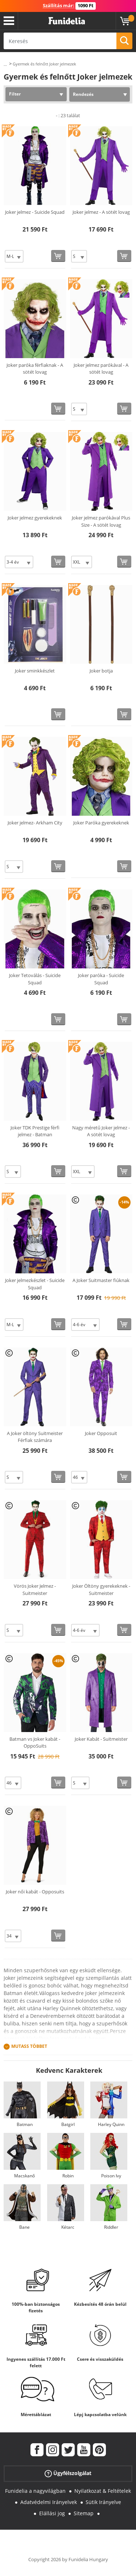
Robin (68, 2176)
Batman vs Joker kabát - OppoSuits (34, 1742)
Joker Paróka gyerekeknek (101, 822)
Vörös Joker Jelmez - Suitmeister (35, 1589)
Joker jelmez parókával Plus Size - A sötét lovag (101, 521)
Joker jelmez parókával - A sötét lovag (101, 368)
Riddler (111, 2227)
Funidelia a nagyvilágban (35, 2490)
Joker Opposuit (101, 1433)
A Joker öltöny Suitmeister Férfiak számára (35, 1437)
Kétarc (67, 2227)
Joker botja (101, 670)
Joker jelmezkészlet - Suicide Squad (35, 1284)
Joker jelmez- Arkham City (35, 822)
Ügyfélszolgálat (68, 2473)
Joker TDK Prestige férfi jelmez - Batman (35, 1131)
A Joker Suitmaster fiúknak (101, 1280)
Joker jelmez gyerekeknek (35, 517)
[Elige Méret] (14, 256)
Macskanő (24, 2176)
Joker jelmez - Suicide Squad (35, 212)
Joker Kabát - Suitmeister (101, 1739)
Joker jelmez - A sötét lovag (101, 212)
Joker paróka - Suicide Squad (101, 979)
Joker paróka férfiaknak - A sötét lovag (35, 368)
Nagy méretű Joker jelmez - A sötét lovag (101, 1131)
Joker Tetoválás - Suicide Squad (35, 979)
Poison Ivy (111, 2176)
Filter (15, 94)
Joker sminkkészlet (35, 670)
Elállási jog (52, 2513)
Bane (24, 2227)
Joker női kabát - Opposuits (35, 1891)
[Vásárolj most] (58, 256)
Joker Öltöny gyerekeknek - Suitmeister (101, 1589)
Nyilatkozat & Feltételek (102, 2490)
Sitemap (84, 2513)
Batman (25, 2124)
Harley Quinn (111, 2124)
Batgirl (68, 2124)
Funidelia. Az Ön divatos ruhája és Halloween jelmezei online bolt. (67, 21)
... (5, 64)
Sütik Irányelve (103, 2502)
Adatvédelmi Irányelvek (48, 2502)
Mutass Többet (29, 2046)
